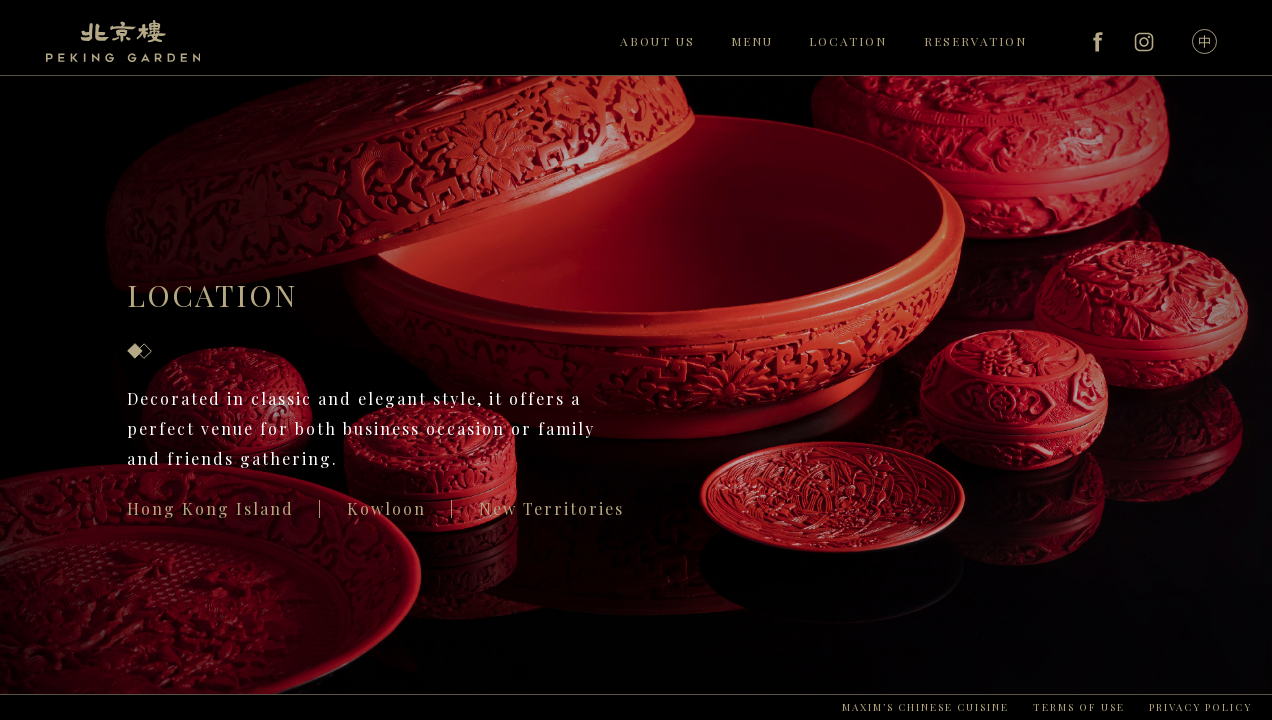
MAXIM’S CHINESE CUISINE (925, 707)
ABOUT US (657, 41)
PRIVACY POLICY (1200, 707)
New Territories (551, 508)
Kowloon (386, 508)
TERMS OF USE (1079, 707)
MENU (752, 41)
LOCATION (848, 41)
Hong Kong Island (210, 508)
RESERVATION (975, 41)
